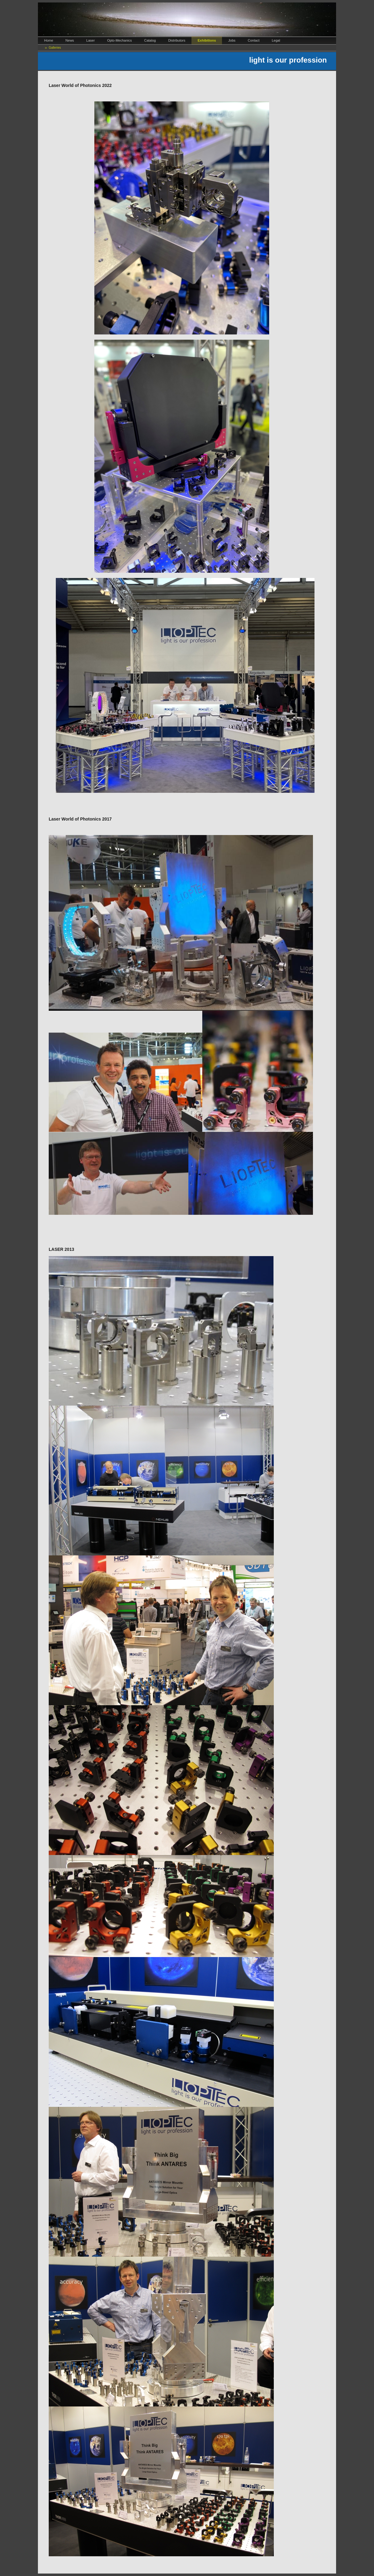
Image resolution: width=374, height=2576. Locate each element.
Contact (254, 40)
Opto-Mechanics (119, 40)
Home (48, 40)
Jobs (231, 40)
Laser (90, 40)
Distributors (176, 40)
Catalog (150, 40)
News (69, 40)
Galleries (55, 47)
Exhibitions (207, 40)
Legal (276, 40)
